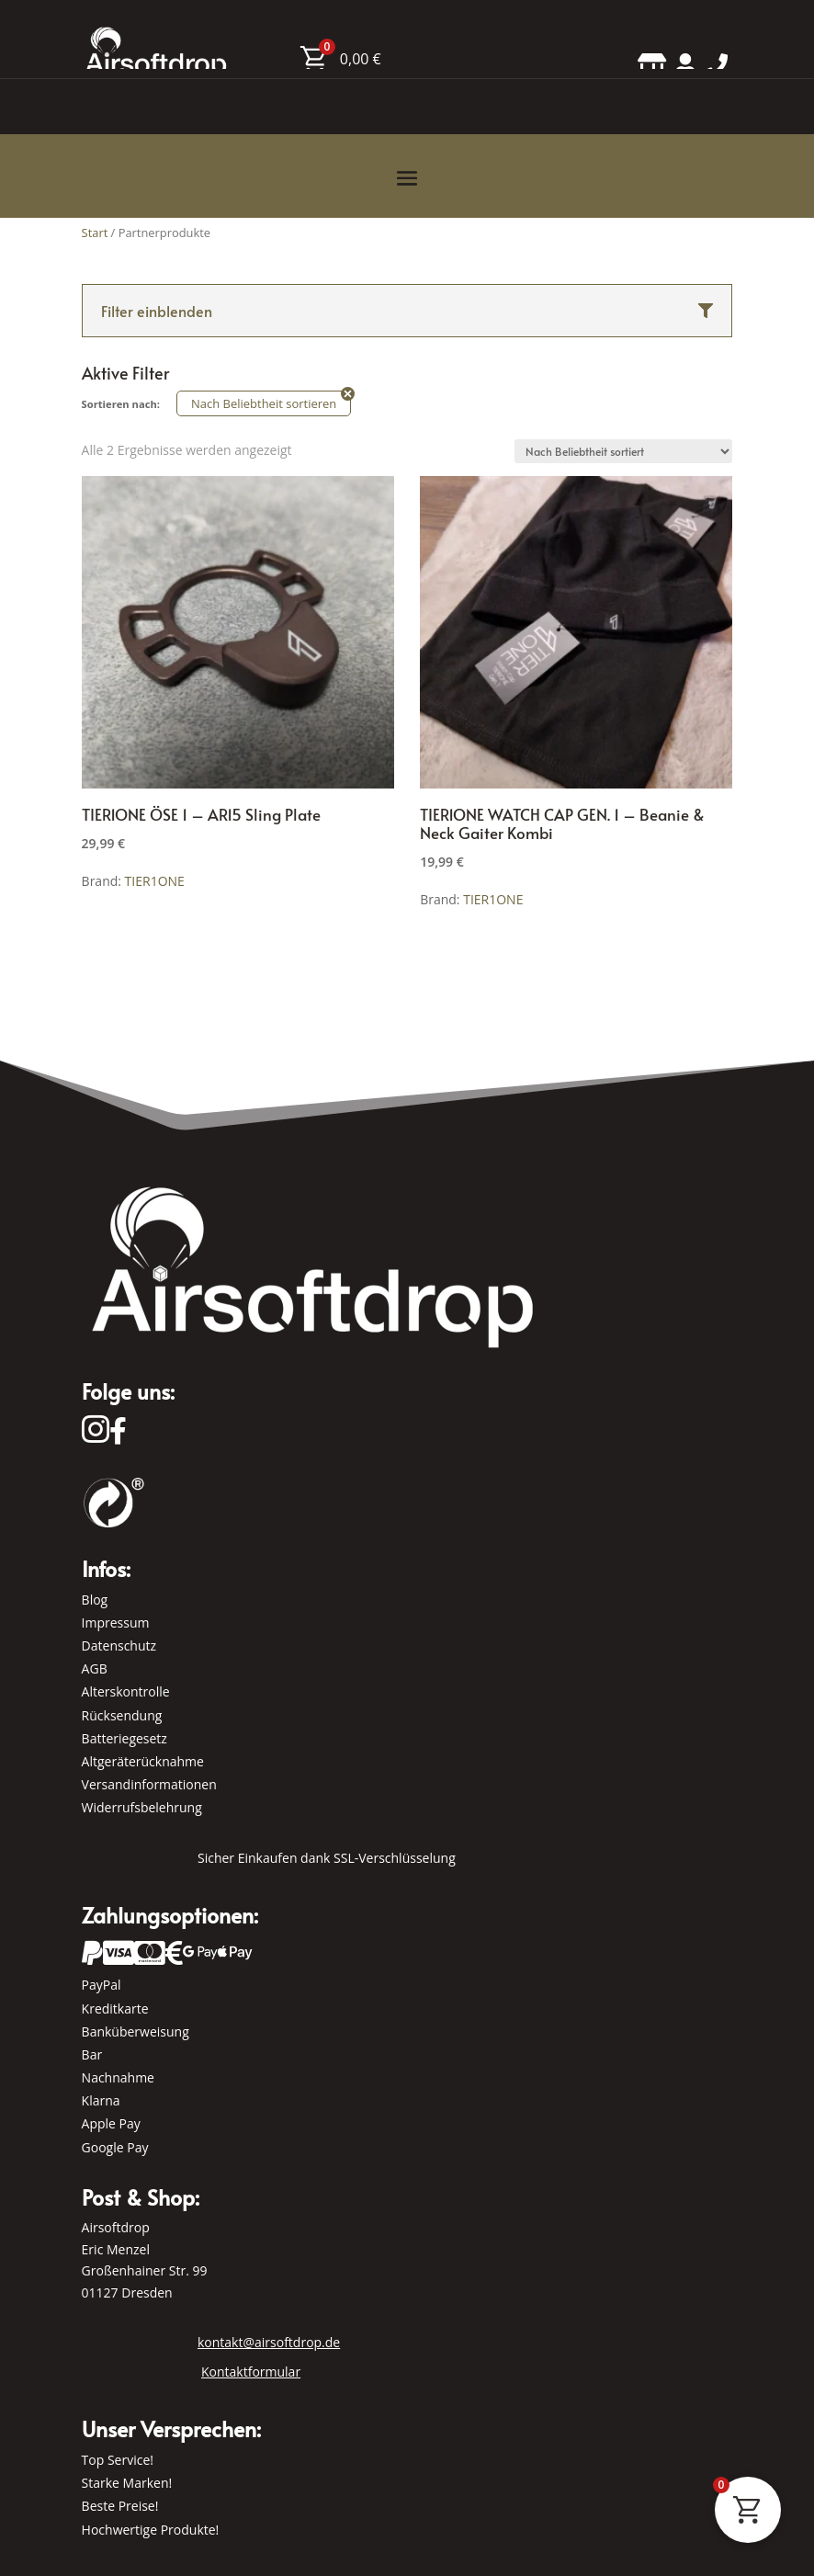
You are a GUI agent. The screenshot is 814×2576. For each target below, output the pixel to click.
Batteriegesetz (124, 1738)
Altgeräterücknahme (143, 1761)
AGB (94, 1668)
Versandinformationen (149, 1784)
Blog (95, 1599)
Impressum (116, 1622)
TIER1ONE (155, 881)
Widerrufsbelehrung (142, 1807)
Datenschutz (119, 1645)
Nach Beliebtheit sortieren (263, 403)
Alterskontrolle (126, 1691)
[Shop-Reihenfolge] (623, 451)
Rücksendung (122, 1715)
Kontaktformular (250, 2371)
